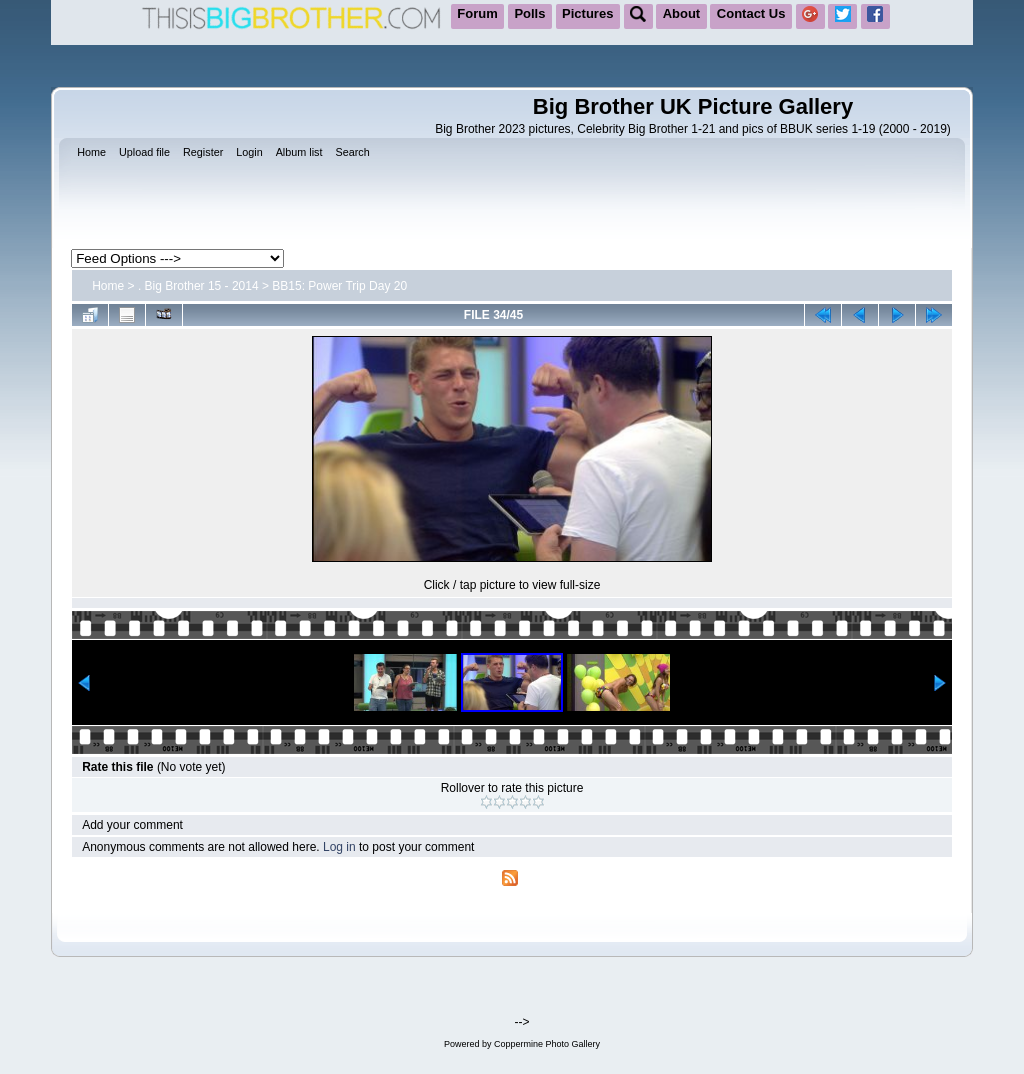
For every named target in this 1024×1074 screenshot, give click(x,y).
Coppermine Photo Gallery (547, 1044)
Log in (339, 847)
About (682, 13)
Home (108, 286)
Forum (477, 13)
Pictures (587, 13)
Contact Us (751, 13)
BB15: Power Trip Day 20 (339, 286)
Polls (529, 13)
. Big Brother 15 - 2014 (198, 286)
